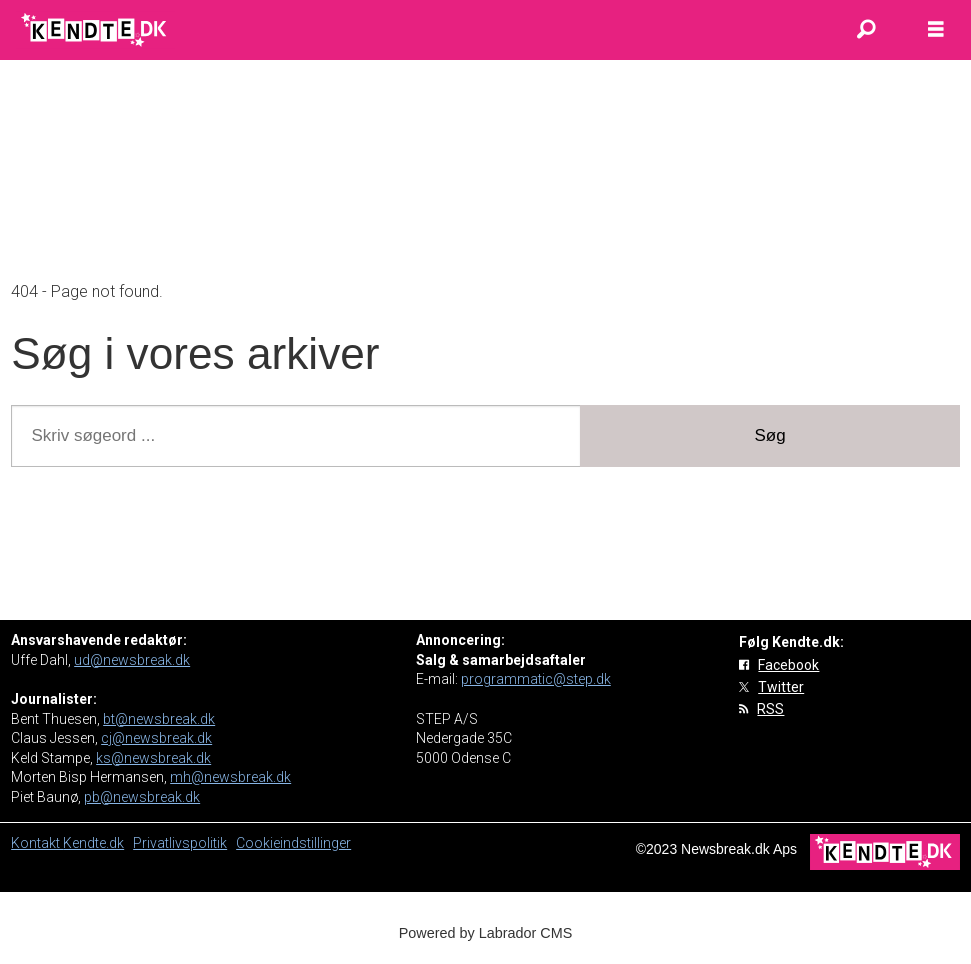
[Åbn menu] (936, 30)
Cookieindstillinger (293, 843)
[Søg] (866, 30)
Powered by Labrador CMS (486, 933)
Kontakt (37, 843)
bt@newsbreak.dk (159, 719)
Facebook (788, 665)
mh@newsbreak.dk (230, 777)
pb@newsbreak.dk (142, 797)
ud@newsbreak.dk (132, 660)
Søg (770, 435)
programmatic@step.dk (536, 679)
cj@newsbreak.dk (156, 738)
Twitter (781, 687)
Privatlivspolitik (180, 843)
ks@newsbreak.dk (153, 758)
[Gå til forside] (95, 30)
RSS (770, 709)
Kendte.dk (93, 843)
